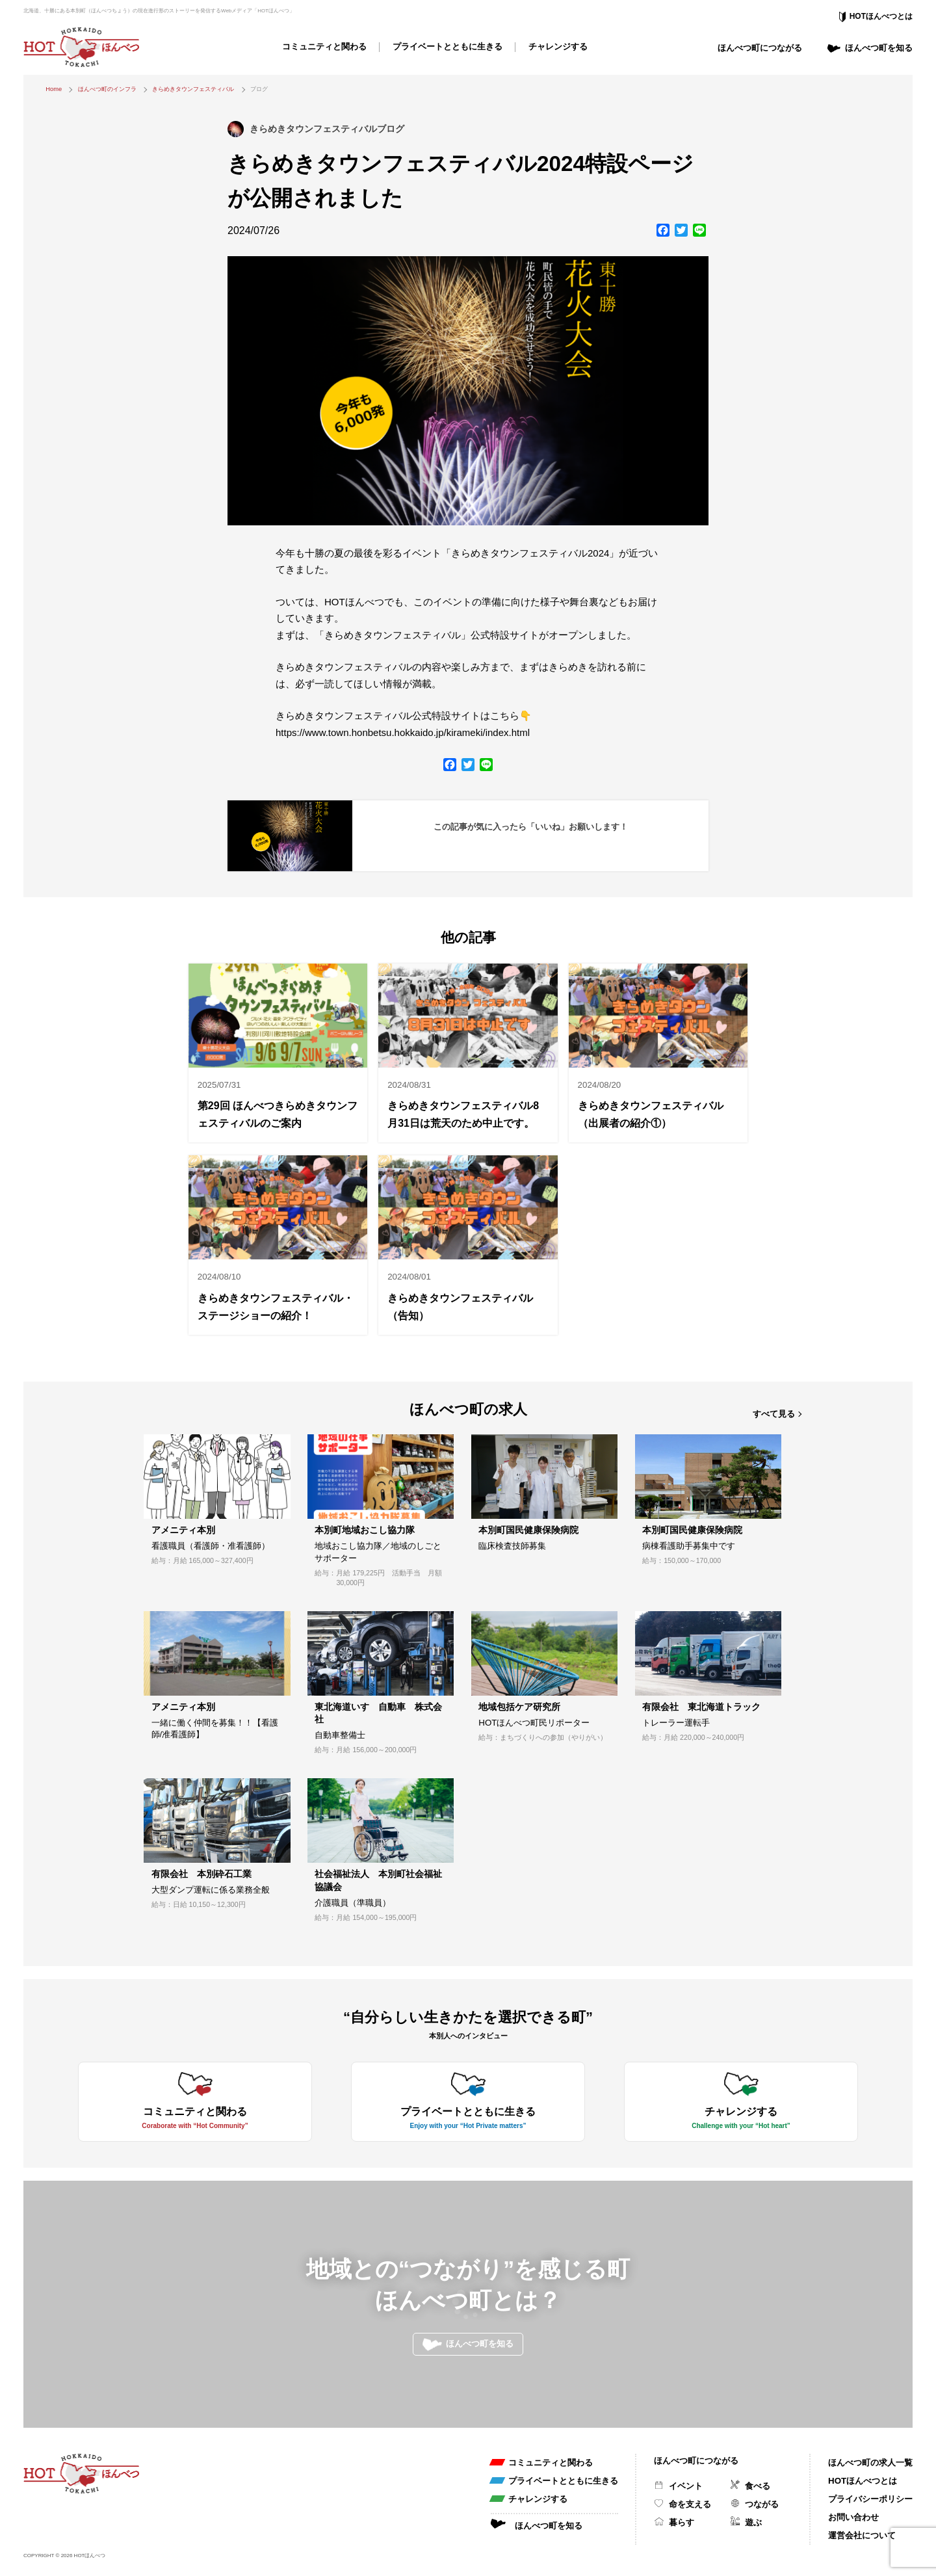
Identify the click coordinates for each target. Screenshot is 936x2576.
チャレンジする (558, 46)
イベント (686, 2486)
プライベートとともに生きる (447, 46)
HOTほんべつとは (881, 16)
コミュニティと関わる (324, 46)
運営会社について (862, 2535)
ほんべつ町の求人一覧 (870, 2462)
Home (54, 89)
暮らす (681, 2522)
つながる (762, 2504)
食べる (757, 2486)
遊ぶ (753, 2522)
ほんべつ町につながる (760, 48)
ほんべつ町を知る (879, 48)
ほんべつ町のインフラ (107, 89)
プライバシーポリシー (870, 2499)
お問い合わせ (853, 2517)
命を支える (690, 2504)
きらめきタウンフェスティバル (193, 89)
